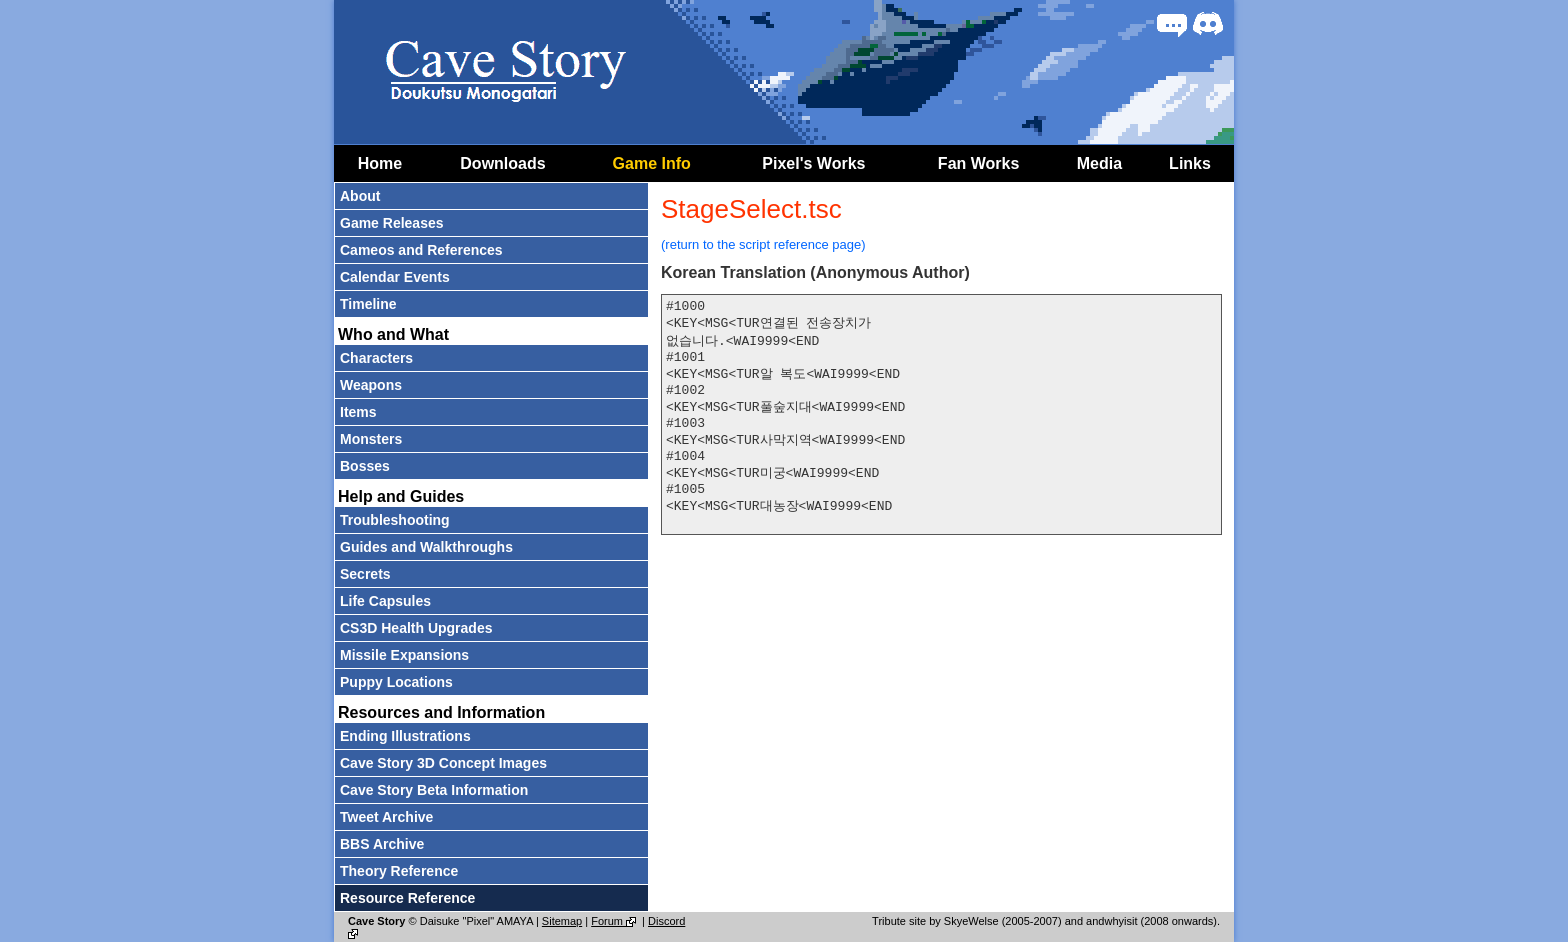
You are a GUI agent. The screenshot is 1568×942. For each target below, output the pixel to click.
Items (358, 412)
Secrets (365, 574)
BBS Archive (382, 844)
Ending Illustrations (405, 736)
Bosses (365, 466)
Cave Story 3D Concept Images (443, 763)
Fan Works (979, 163)
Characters (376, 358)
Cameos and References (421, 250)
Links (1190, 163)
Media (1099, 163)
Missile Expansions (404, 655)
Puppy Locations (396, 682)
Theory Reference (399, 871)
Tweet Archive (386, 817)
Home (380, 163)
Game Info (652, 163)
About (360, 196)
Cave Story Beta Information (434, 790)
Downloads (502, 163)
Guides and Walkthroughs (426, 547)
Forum (615, 921)
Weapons (371, 385)
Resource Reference (407, 898)
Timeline (368, 304)
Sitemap (562, 921)
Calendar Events (395, 277)
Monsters (371, 439)
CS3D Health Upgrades (416, 628)
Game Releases (392, 223)
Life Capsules (385, 601)
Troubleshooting (395, 520)
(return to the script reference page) (763, 244)
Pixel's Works (813, 163)
